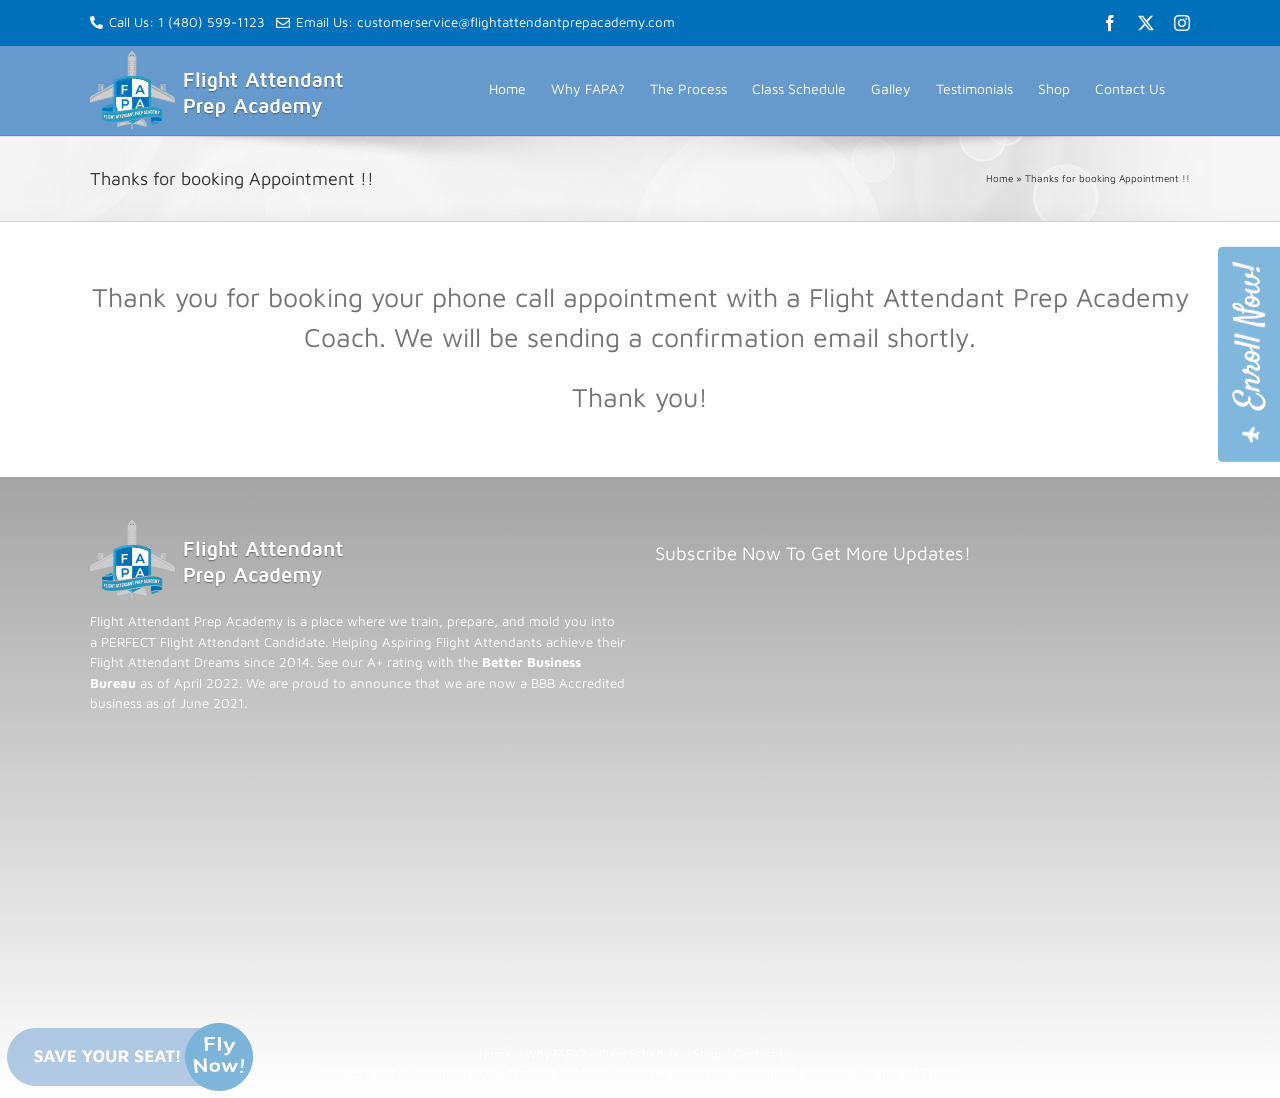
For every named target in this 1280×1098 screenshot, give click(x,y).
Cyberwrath (839, 1072)
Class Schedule (639, 1053)
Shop (707, 1053)
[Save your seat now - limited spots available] (130, 1057)
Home (999, 178)
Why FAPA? (555, 1053)
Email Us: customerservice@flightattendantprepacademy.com (475, 22)
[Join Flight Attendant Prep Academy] (1249, 354)
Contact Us (763, 1053)
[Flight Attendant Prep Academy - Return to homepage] (217, 530)
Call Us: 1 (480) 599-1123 (187, 22)
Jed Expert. (929, 1072)
